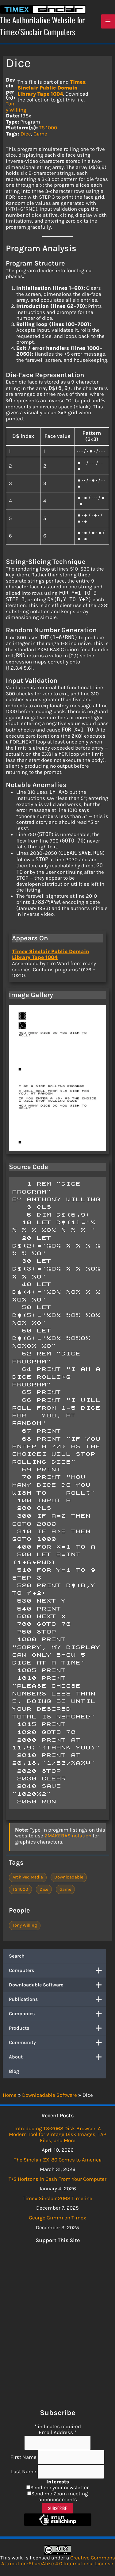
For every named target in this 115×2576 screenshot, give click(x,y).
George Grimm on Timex (57, 2218)
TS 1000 (48, 127)
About (57, 2057)
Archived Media (28, 1877)
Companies (57, 2014)
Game (40, 134)
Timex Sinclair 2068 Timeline (57, 2198)
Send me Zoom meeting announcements (59, 2496)
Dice (26, 134)
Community (57, 2042)
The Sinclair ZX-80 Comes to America (58, 2160)
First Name (24, 2457)
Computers (57, 1970)
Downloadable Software (57, 1985)
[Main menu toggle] (108, 21)
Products (57, 2028)
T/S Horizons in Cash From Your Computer (57, 2179)
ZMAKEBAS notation (67, 1836)
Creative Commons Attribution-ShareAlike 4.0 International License (58, 2561)
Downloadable (68, 1877)
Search (17, 1956)
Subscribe (57, 2508)
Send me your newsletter (59, 2487)
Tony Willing (16, 107)
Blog (14, 2071)
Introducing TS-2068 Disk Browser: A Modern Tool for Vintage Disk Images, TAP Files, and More (57, 2134)
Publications (57, 1999)
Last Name (24, 2471)
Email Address (57, 2432)
